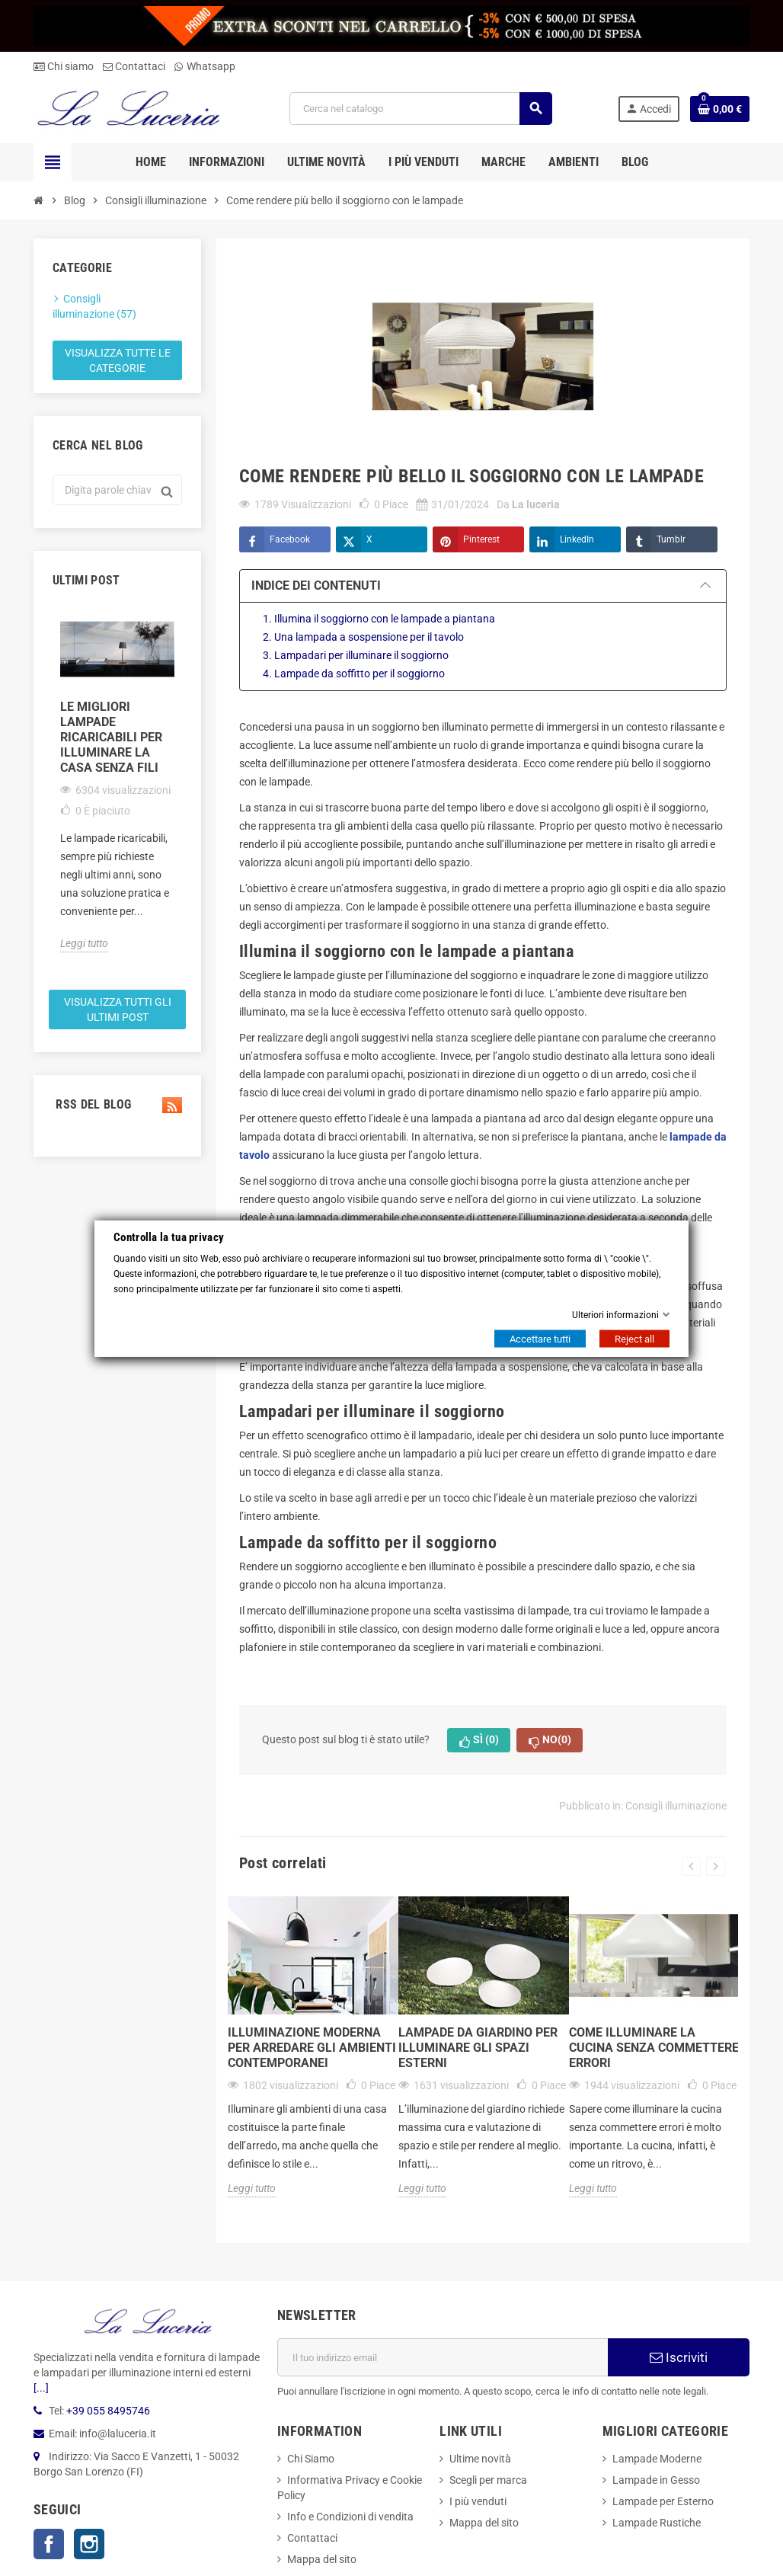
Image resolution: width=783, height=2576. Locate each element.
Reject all (634, 1338)
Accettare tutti (540, 1338)
